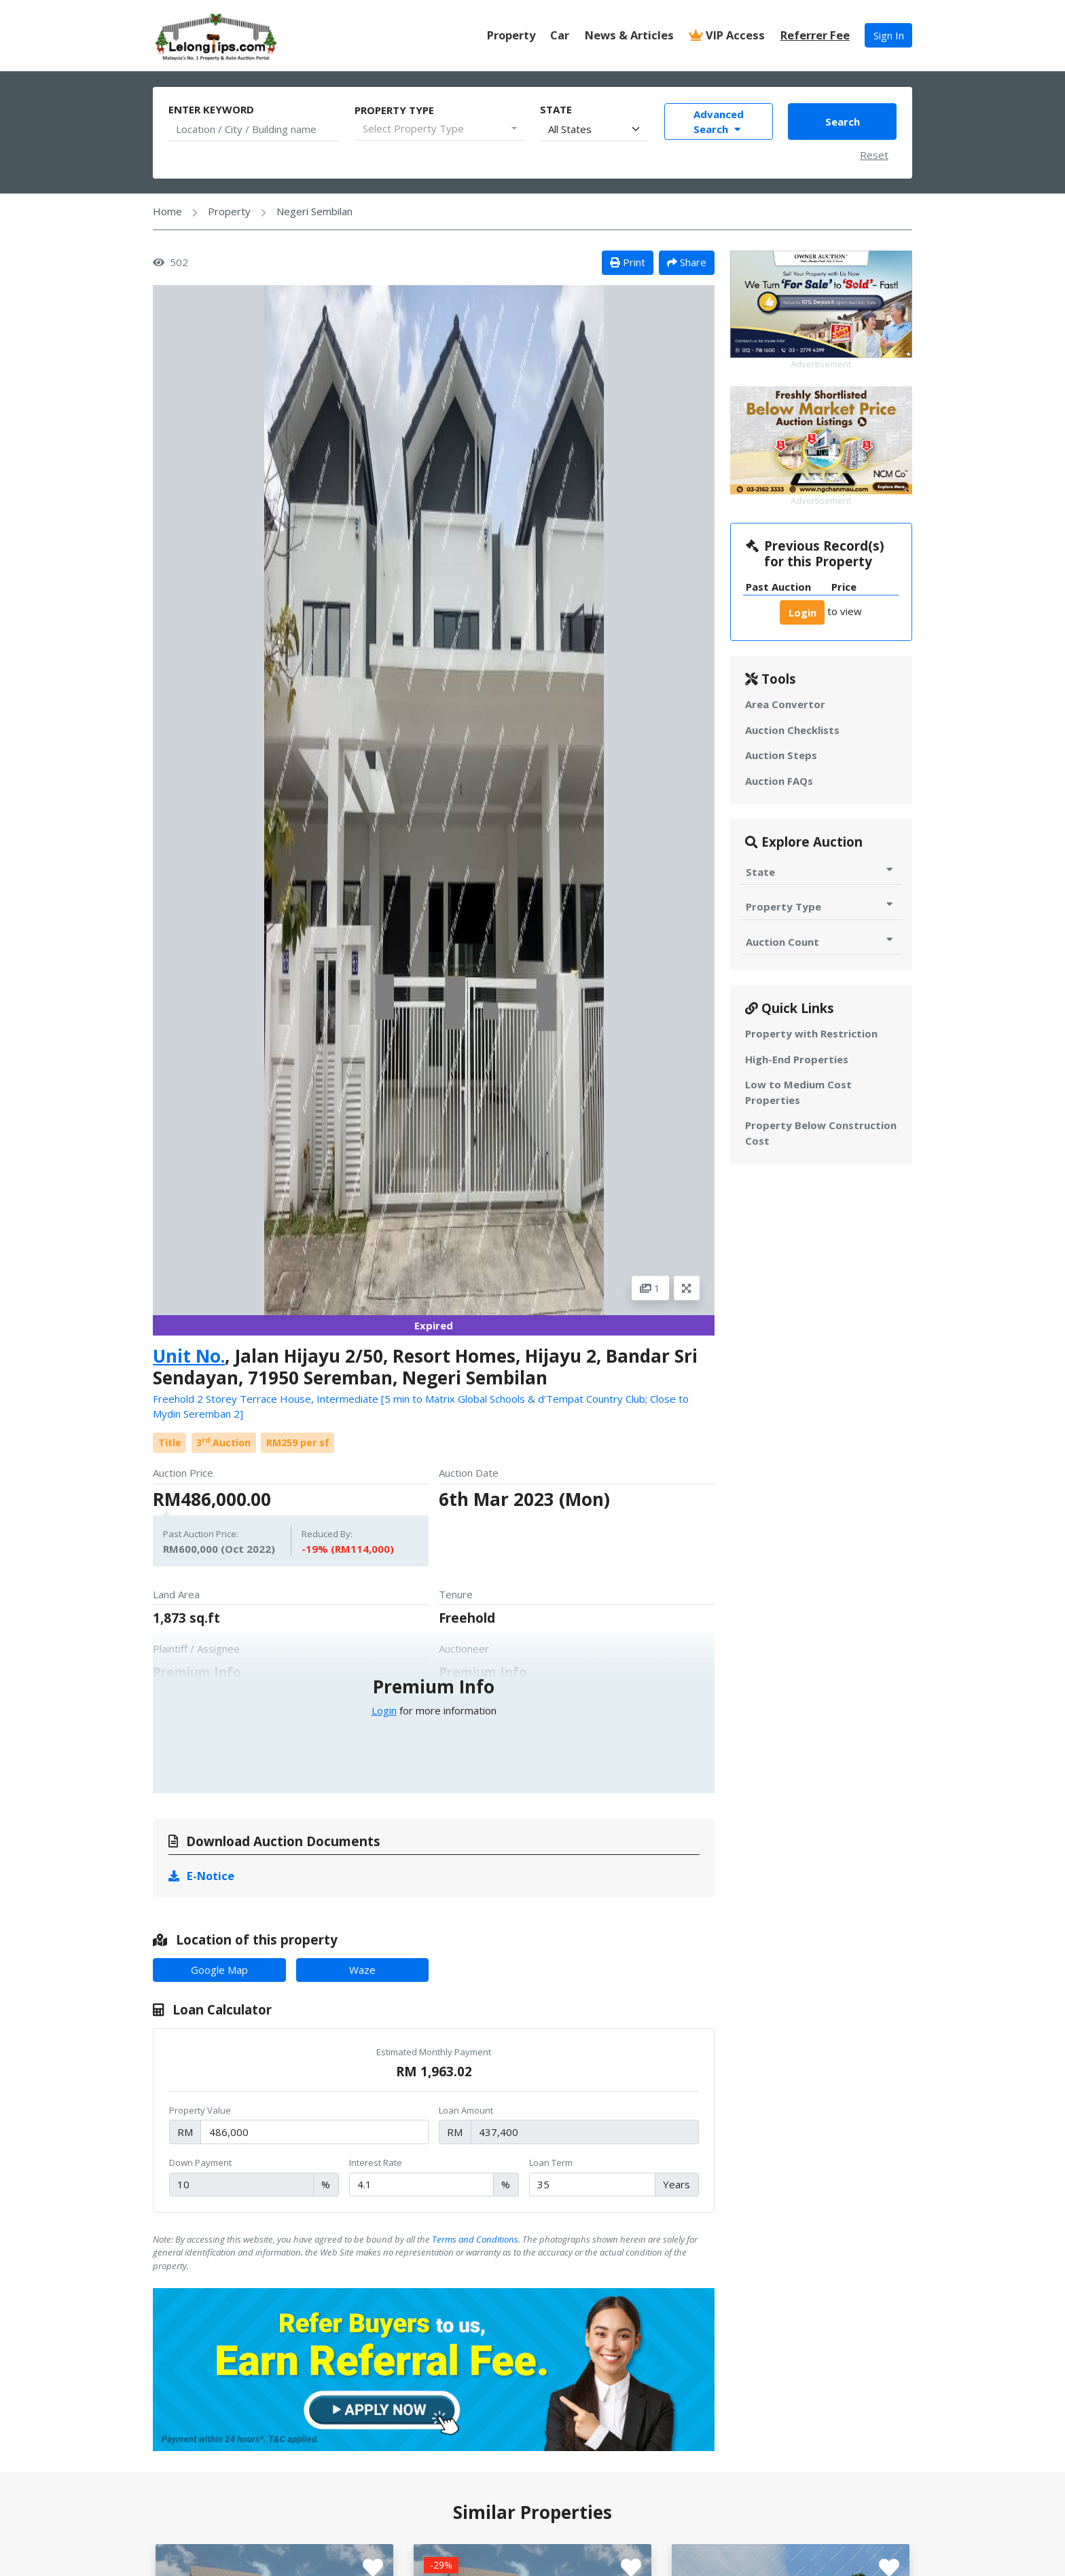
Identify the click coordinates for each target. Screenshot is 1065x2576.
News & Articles (629, 35)
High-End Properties (796, 1059)
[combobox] (440, 129)
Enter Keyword (211, 109)
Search (842, 121)
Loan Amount (466, 2110)
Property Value (200, 2110)
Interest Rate (375, 2162)
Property (511, 35)
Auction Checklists (792, 730)
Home (167, 211)
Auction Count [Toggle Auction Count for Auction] (821, 941)
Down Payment (200, 2162)
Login (384, 1710)
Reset (874, 155)
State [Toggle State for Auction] (821, 871)
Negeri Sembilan (314, 211)
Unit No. (189, 1356)
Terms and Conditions (475, 2239)
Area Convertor (785, 704)
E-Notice (201, 1876)
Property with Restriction (811, 1033)
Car (559, 35)
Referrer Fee (815, 35)
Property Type (394, 110)
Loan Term (551, 2162)
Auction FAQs (779, 781)
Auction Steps (781, 755)
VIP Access (727, 35)
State (556, 109)
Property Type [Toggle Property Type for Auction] (821, 906)
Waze (362, 1969)
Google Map (219, 1969)
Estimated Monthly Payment (433, 2052)
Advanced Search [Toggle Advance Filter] (718, 121)
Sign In (888, 35)
